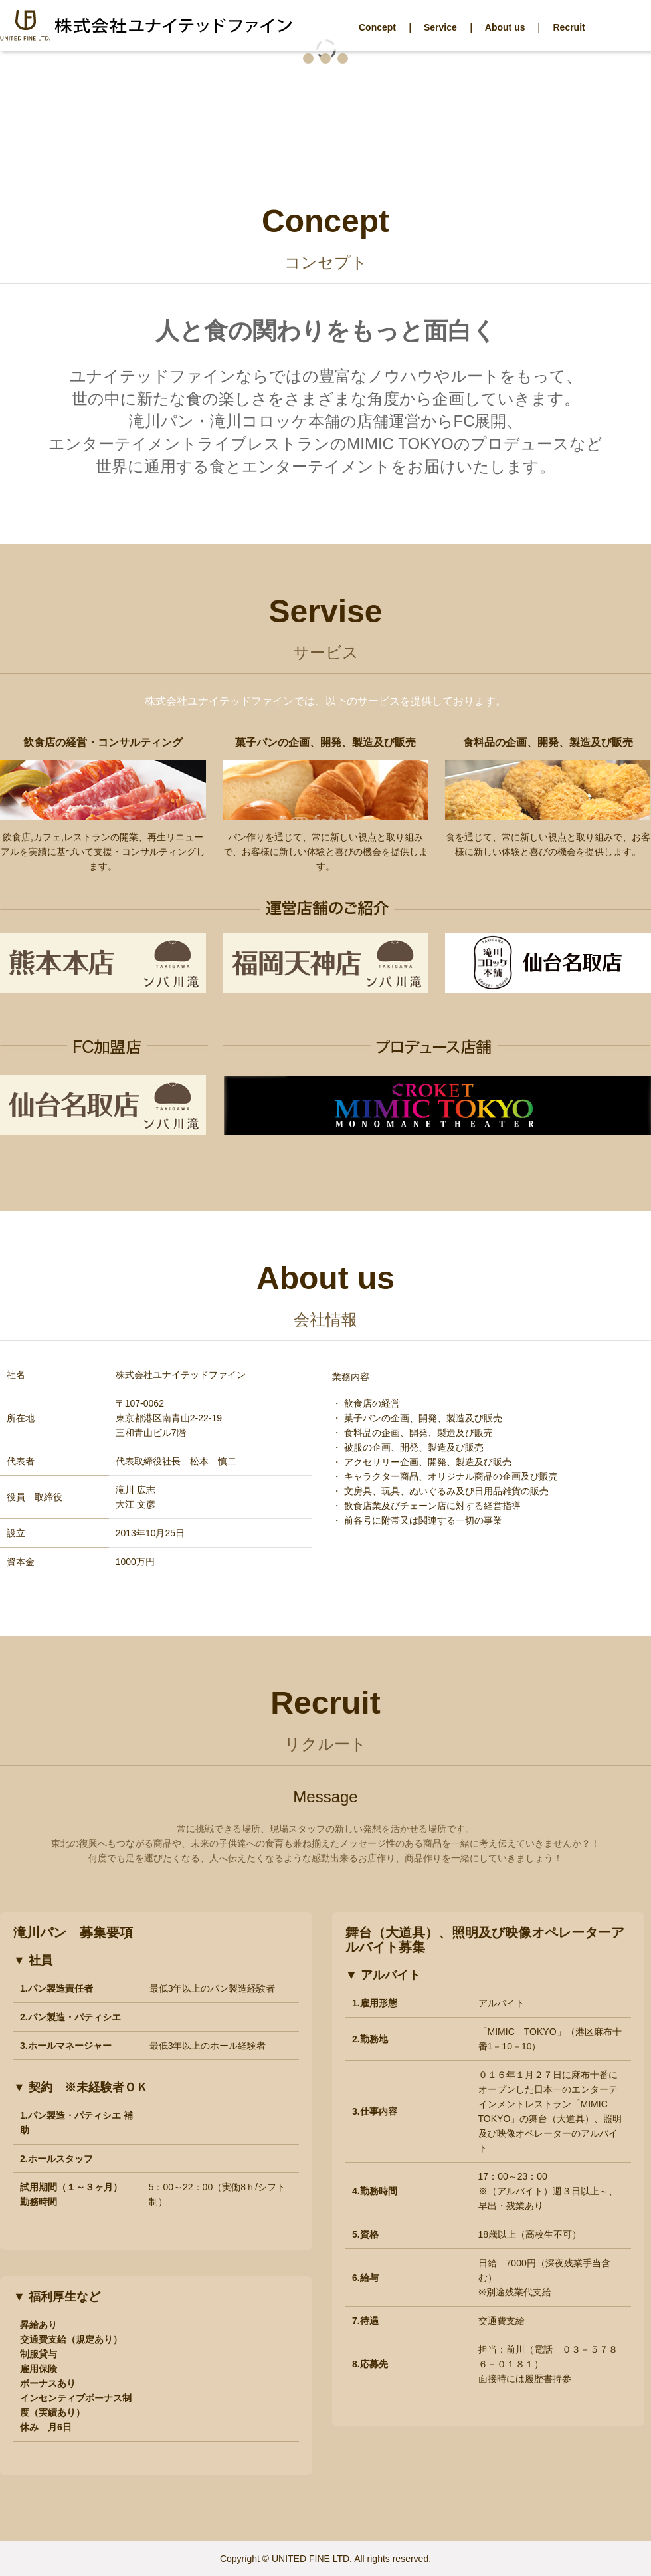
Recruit (569, 27)
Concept (377, 27)
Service (440, 27)
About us (505, 27)
